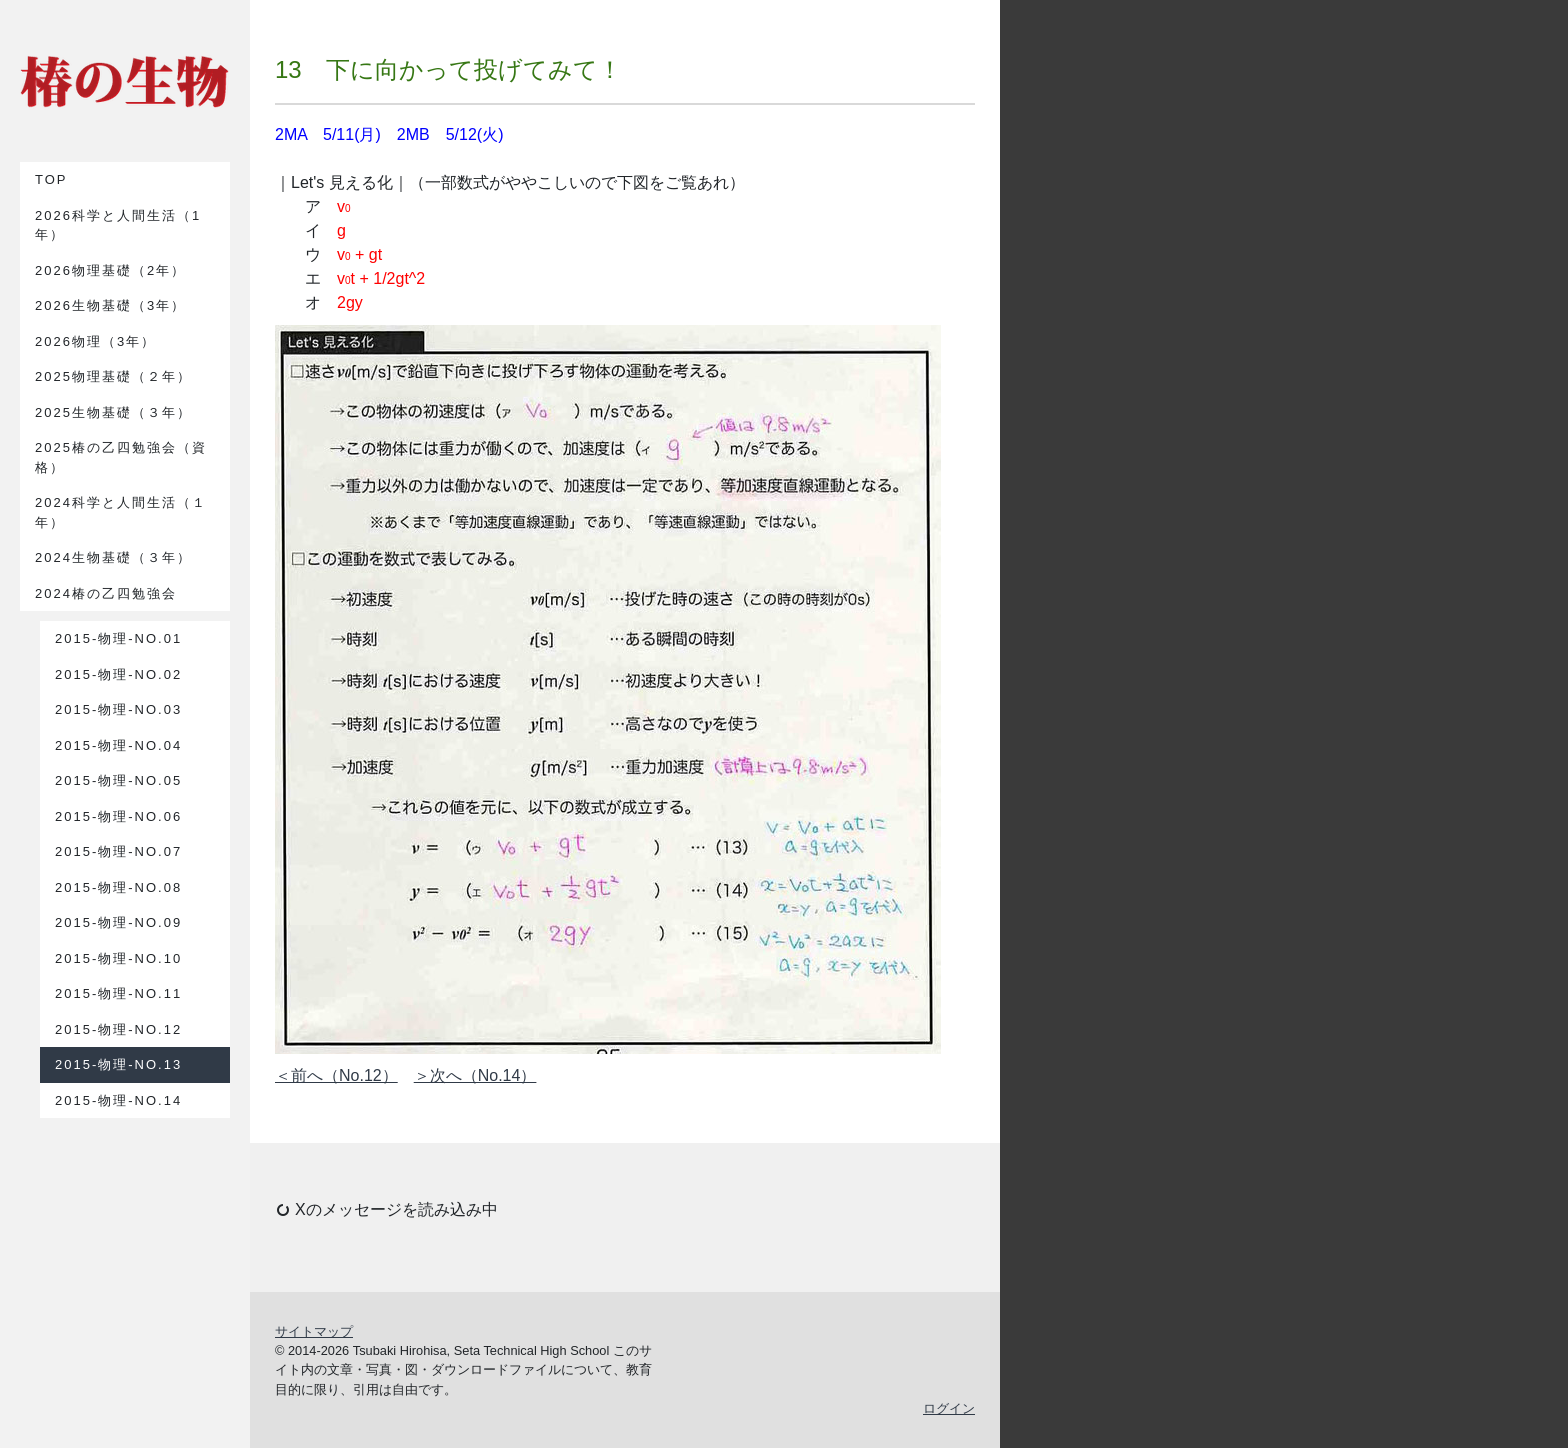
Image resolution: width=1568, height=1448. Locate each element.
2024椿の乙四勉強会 (106, 593)
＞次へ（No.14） (475, 1075)
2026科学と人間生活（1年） (118, 225)
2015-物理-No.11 (118, 993)
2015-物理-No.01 (118, 638)
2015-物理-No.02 (118, 674)
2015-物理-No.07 (118, 851)
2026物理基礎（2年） (110, 270)
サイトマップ (314, 1331)
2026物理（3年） (95, 341)
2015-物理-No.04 (118, 745)
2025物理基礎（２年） (113, 376)
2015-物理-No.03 (118, 709)
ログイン (949, 1408)
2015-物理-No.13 (118, 1064)
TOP (51, 179)
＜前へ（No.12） (336, 1075)
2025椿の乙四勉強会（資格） (121, 457)
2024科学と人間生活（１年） (121, 512)
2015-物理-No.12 (118, 1029)
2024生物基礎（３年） (113, 557)
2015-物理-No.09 (118, 922)
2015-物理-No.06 (118, 816)
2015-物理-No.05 (118, 780)
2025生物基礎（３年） (113, 412)
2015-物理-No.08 (118, 887)
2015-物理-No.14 (118, 1100)
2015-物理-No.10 (118, 958)
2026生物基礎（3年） (110, 305)
